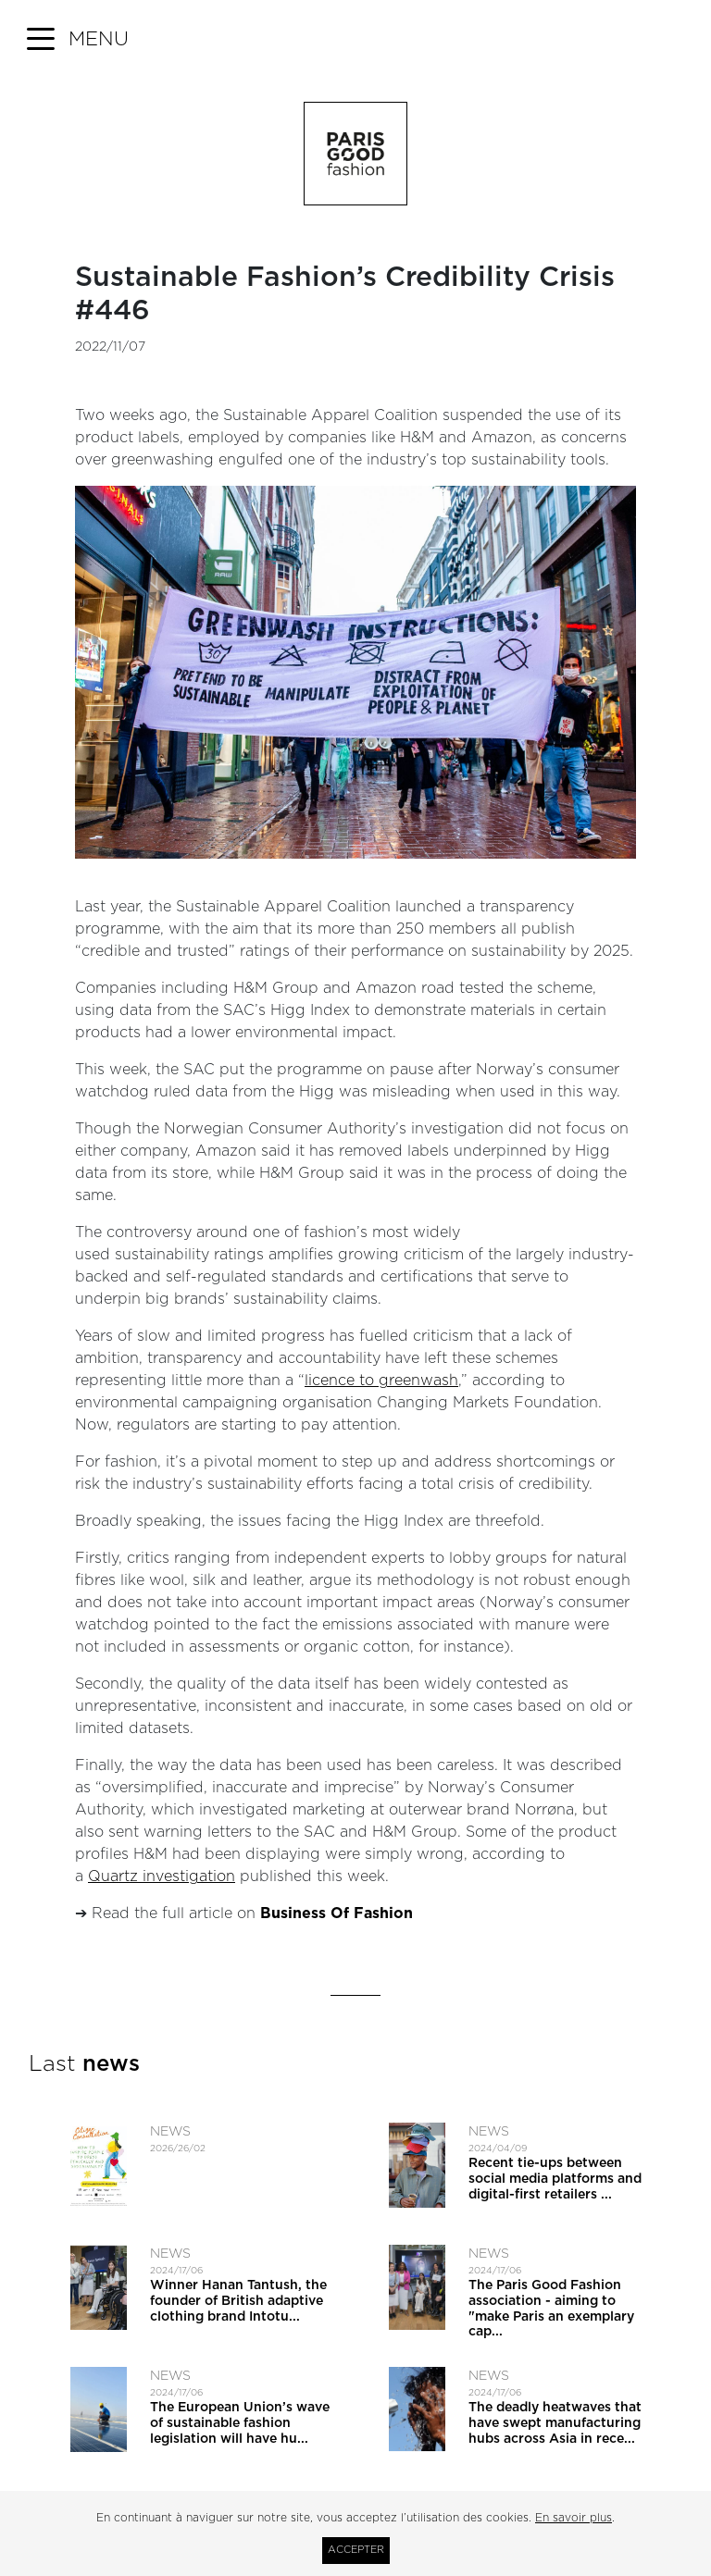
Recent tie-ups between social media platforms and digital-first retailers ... (555, 2179)
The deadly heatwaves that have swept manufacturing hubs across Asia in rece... (555, 2423)
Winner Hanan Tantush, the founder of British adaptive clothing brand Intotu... (238, 2301)
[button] (77, 40)
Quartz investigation (161, 1876)
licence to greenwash (381, 1380)
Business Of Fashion (336, 1913)
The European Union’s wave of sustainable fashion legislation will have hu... (240, 2423)
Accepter (356, 2550)
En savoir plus (573, 2517)
